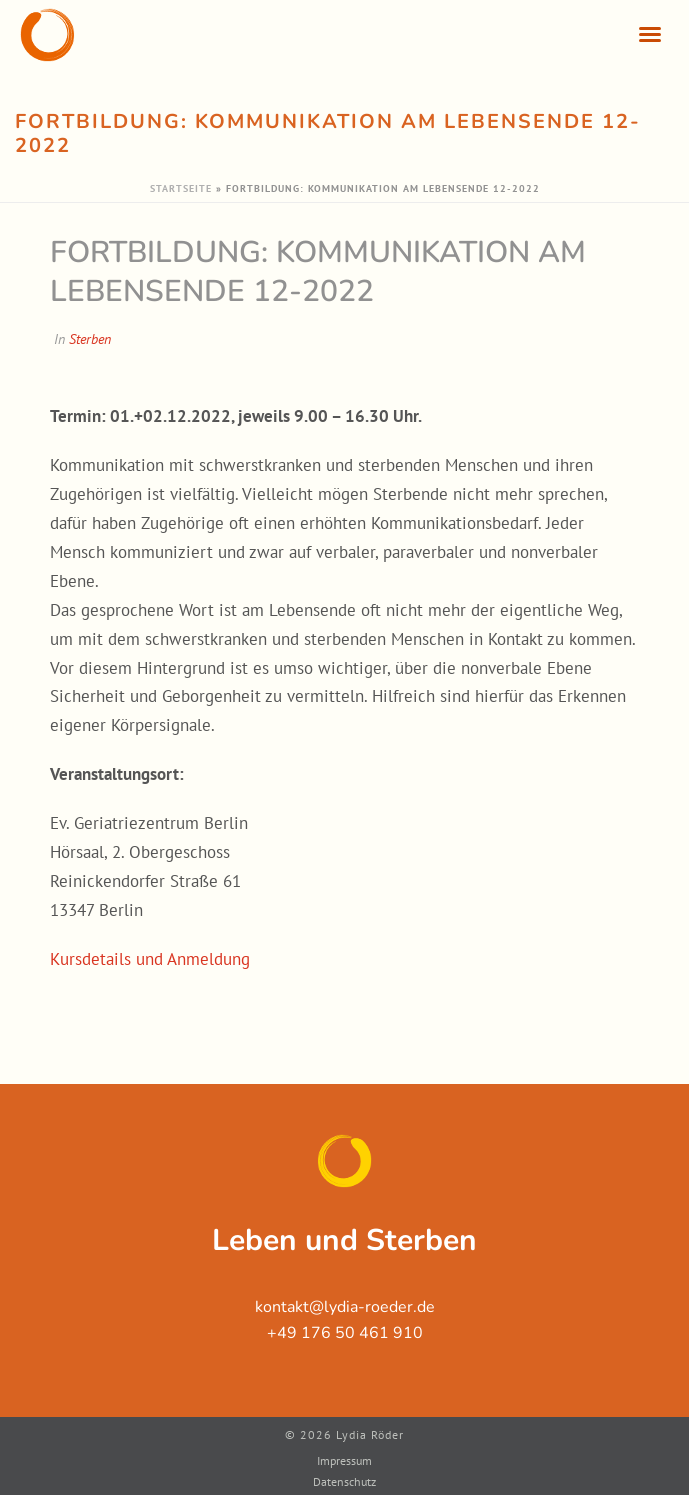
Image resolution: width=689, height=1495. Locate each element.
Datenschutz (344, 1481)
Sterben (90, 339)
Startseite (181, 188)
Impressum (344, 1460)
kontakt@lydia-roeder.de (345, 1307)
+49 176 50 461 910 (345, 1333)
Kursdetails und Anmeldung (150, 959)
